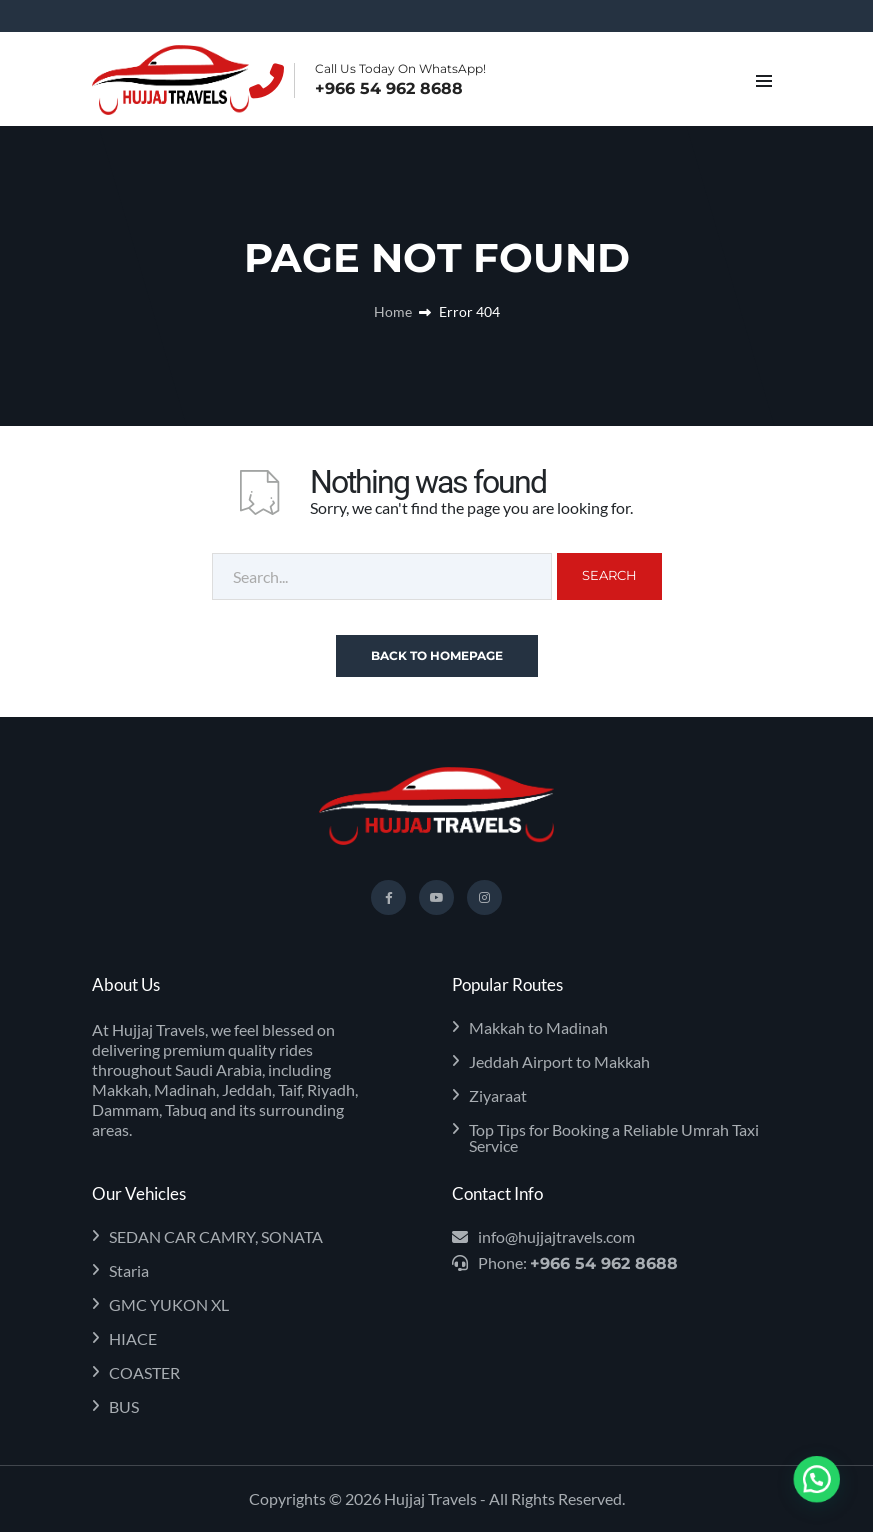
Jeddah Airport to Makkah (559, 1062)
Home (393, 311)
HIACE (133, 1339)
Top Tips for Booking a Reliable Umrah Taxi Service (614, 1138)
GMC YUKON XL (169, 1305)
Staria (129, 1271)
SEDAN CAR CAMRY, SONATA (216, 1237)
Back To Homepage (437, 655)
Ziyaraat (498, 1096)
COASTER (144, 1373)
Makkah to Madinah (538, 1028)
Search (609, 575)
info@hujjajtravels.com (556, 1236)
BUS (124, 1407)
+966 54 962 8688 (389, 89)
